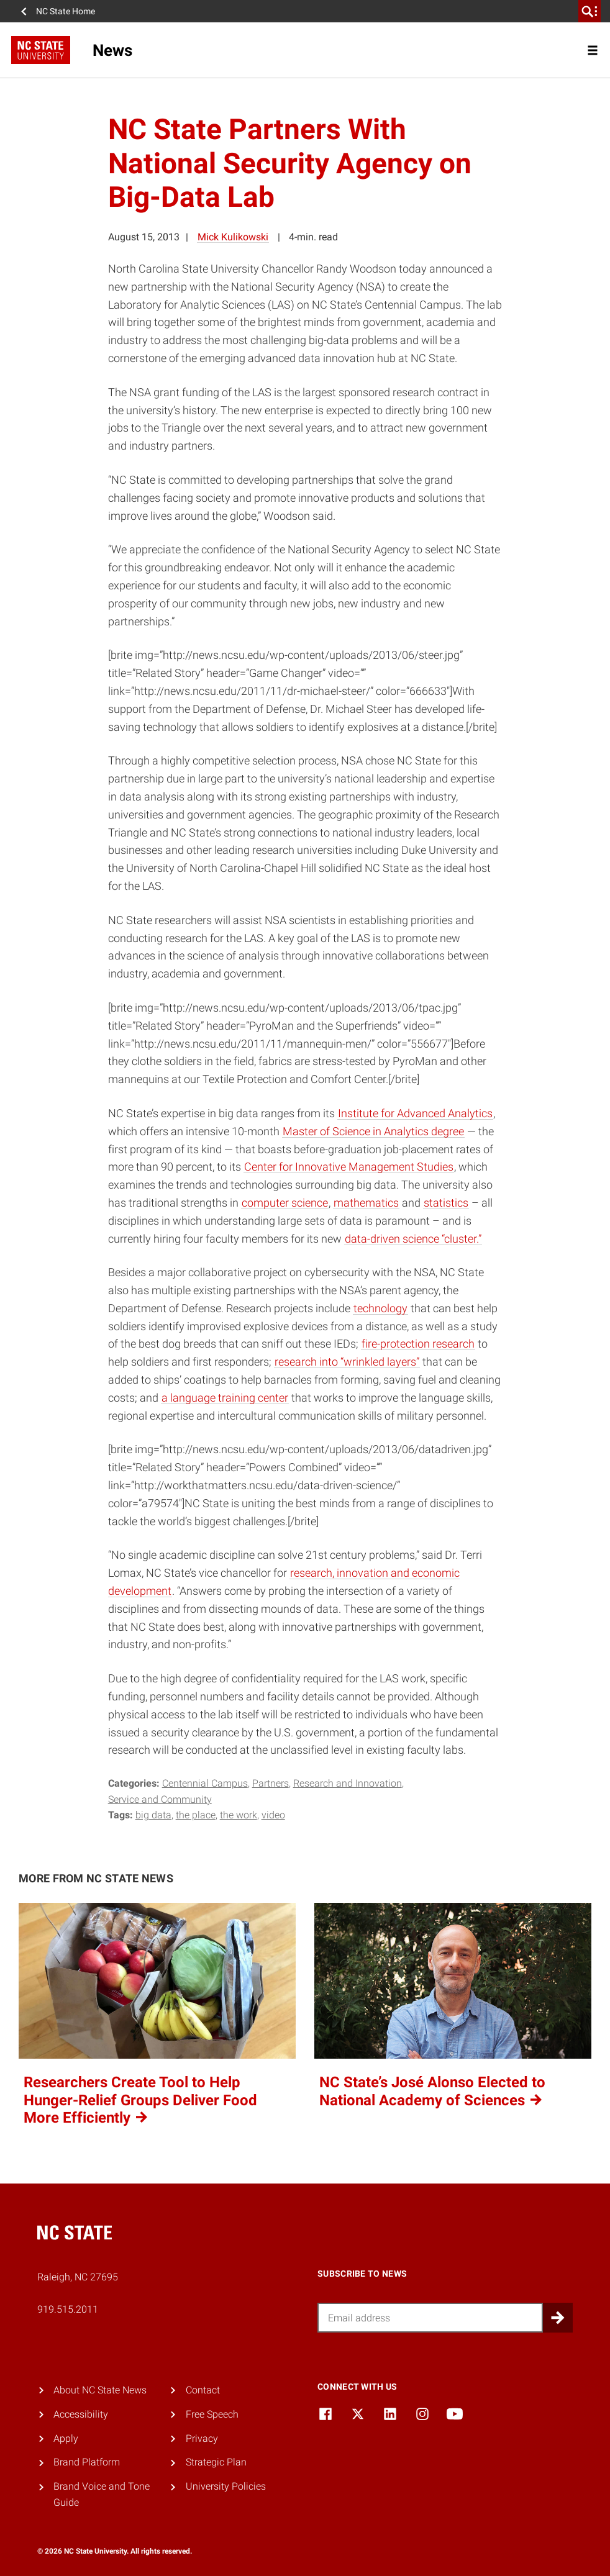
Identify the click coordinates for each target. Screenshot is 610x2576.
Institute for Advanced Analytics (415, 1113)
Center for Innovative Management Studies (348, 1166)
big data (153, 1815)
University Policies (226, 2486)
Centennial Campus (205, 1783)
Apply (65, 2438)
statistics (446, 1202)
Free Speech (212, 2414)
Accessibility (80, 2414)
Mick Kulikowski (233, 237)
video (273, 1815)
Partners (270, 1783)
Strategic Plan (216, 2462)
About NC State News (100, 2390)
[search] (589, 11)
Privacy (202, 2438)
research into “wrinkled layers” (347, 1361)
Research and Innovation (347, 1783)
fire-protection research (418, 1343)
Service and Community (160, 1799)
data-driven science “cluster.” (413, 1238)
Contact (203, 2390)
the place (196, 1815)
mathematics (366, 1202)
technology (380, 1308)
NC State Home (65, 11)
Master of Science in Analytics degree (373, 1131)
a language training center (225, 1397)
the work (238, 1815)
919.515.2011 (67, 2309)
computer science (285, 1202)
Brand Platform (86, 2462)
